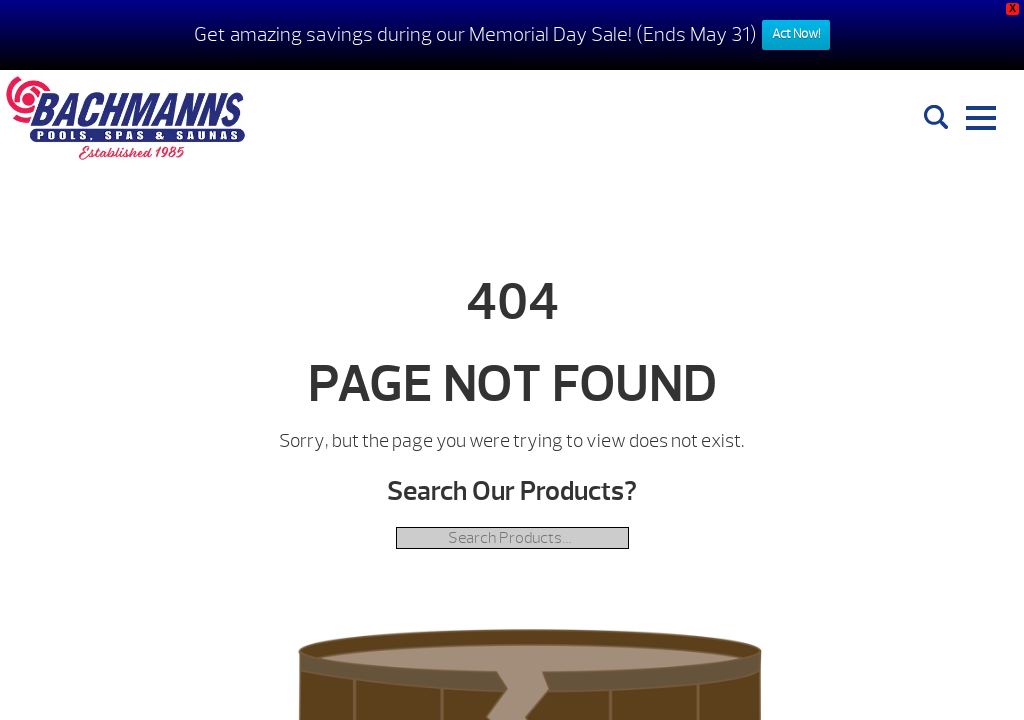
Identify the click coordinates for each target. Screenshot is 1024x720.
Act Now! (796, 34)
